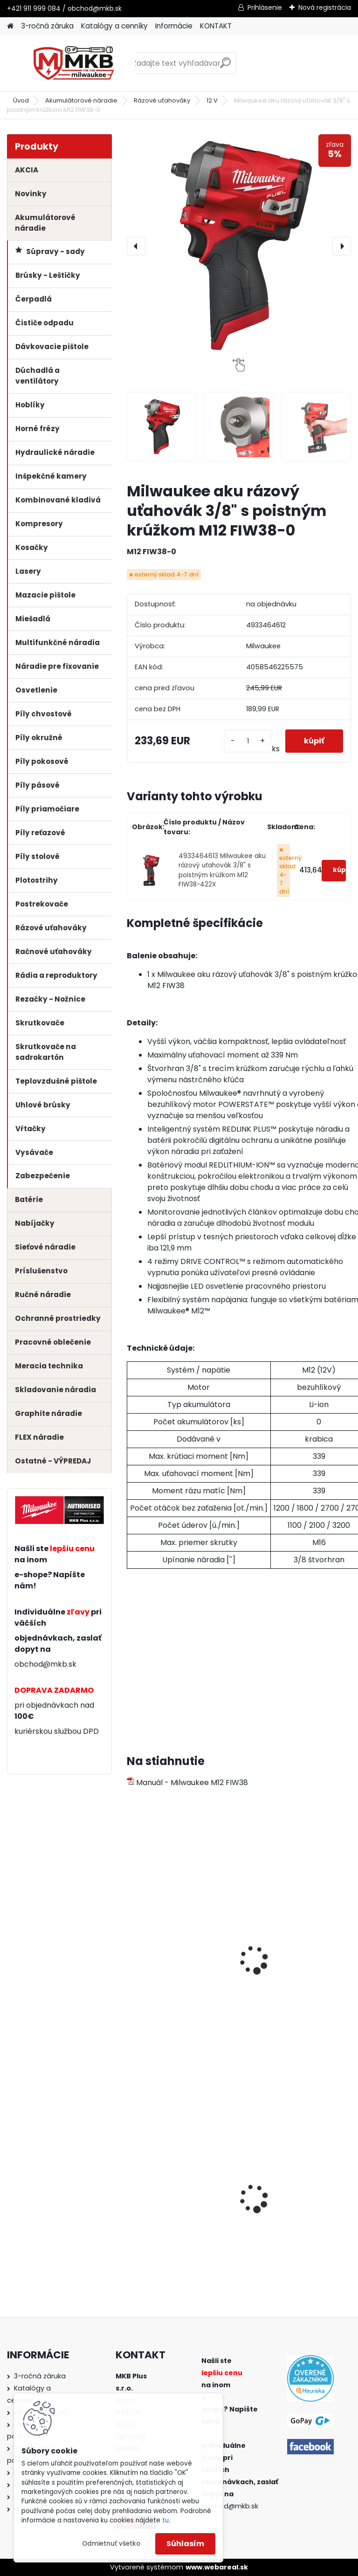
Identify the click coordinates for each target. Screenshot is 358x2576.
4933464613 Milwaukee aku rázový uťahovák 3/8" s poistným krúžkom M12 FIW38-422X (222, 870)
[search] (225, 66)
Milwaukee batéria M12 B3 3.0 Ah (295, 1960)
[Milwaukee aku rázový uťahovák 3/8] (162, 427)
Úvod (21, 100)
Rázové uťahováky (162, 100)
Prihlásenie (265, 7)
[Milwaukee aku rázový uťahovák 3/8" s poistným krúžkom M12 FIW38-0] (239, 246)
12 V (212, 100)
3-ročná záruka (47, 26)
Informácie (174, 26)
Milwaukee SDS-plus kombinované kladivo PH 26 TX (293, 2206)
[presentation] (136, 246)
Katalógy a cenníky (114, 26)
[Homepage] (10, 26)
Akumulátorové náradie (81, 100)
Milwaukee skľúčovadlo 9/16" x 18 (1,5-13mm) (175, 2202)
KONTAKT (216, 26)
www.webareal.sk (217, 2567)
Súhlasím (185, 2543)
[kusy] (247, 741)
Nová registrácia (324, 7)
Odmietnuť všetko (111, 2543)
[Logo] (71, 63)
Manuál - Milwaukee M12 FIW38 (187, 1782)
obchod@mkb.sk (45, 1664)
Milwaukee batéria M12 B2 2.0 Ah (179, 1960)
